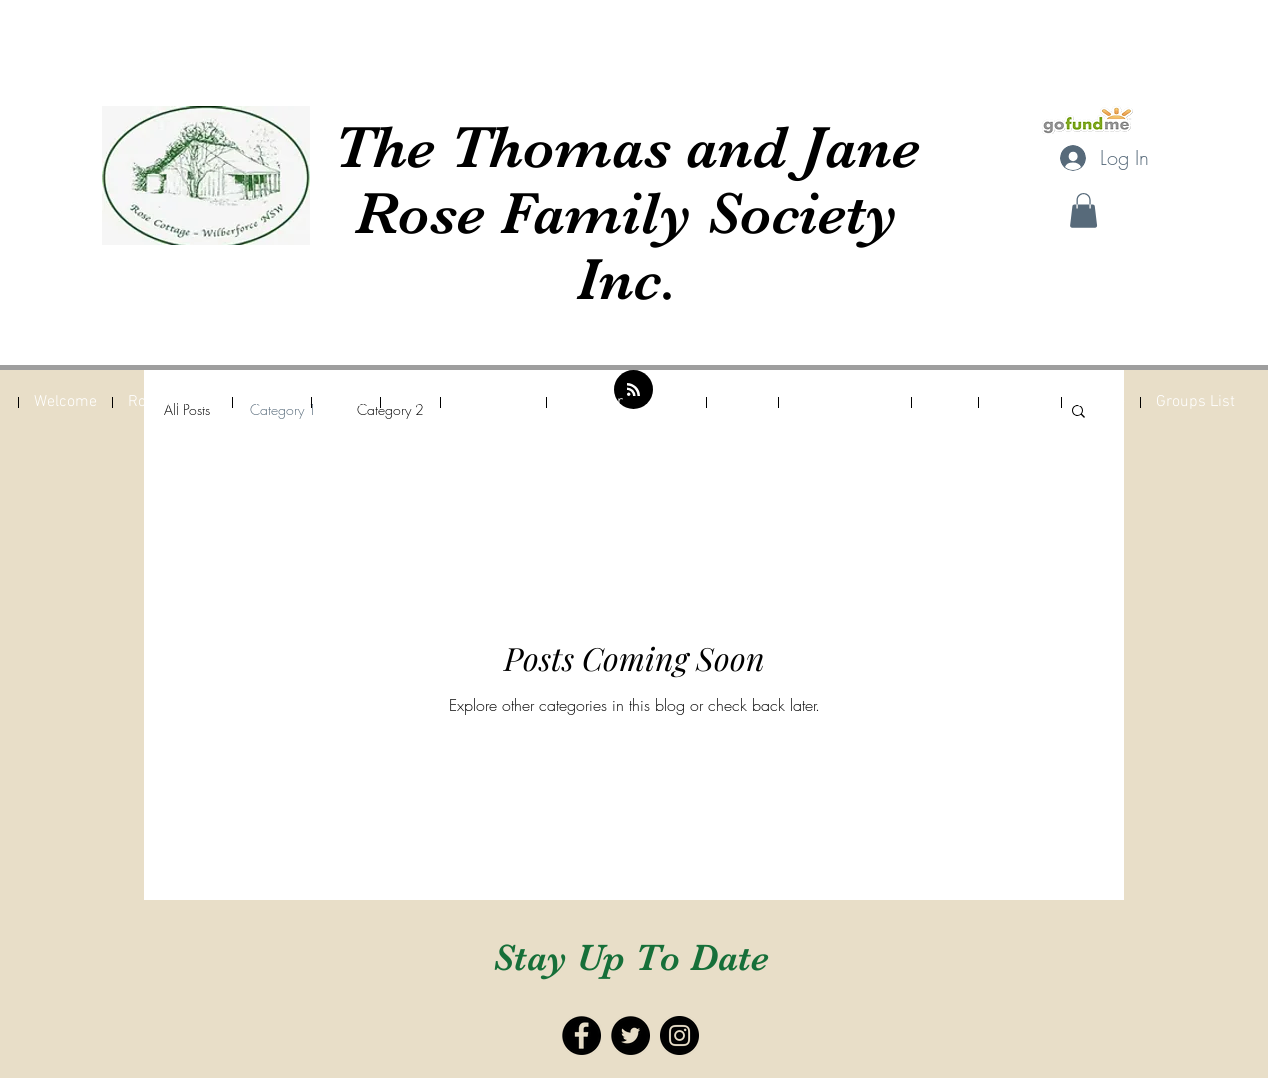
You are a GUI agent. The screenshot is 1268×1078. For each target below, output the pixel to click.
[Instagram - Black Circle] (679, 1035)
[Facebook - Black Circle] (581, 1035)
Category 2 (390, 409)
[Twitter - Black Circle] (630, 1035)
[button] (1083, 210)
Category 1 (283, 409)
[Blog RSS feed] (633, 390)
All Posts (187, 409)
